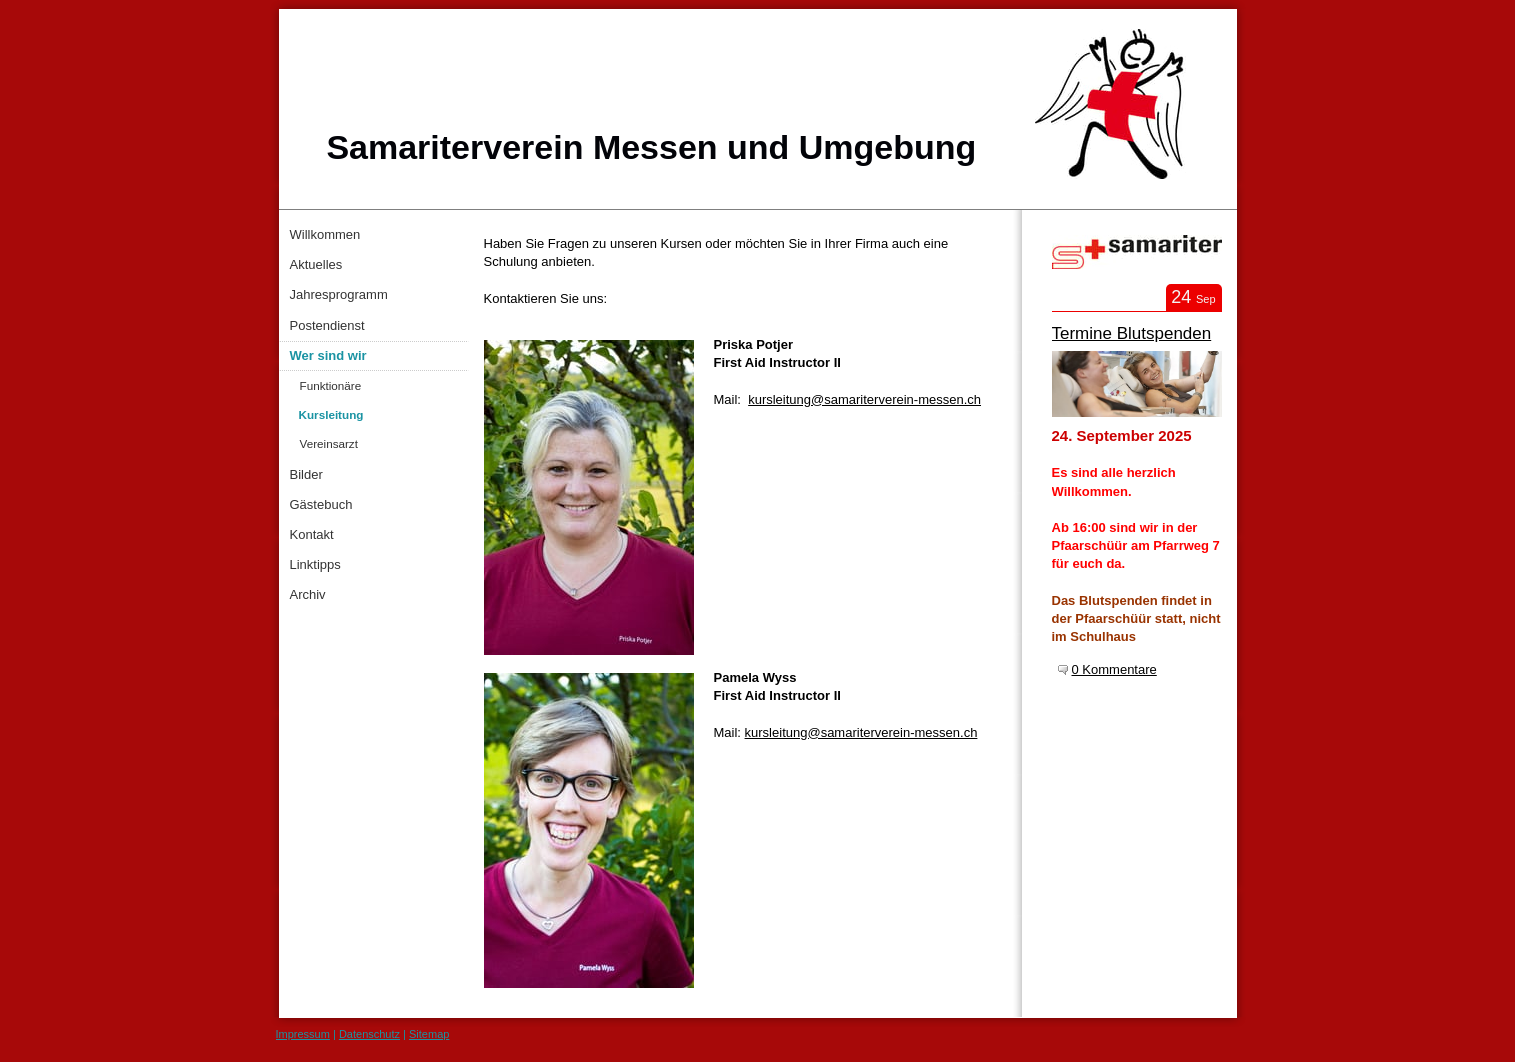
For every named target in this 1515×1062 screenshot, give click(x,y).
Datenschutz (369, 1034)
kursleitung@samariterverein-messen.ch (864, 399)
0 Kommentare (1114, 669)
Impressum (303, 1034)
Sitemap (429, 1034)
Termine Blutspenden (1132, 333)
